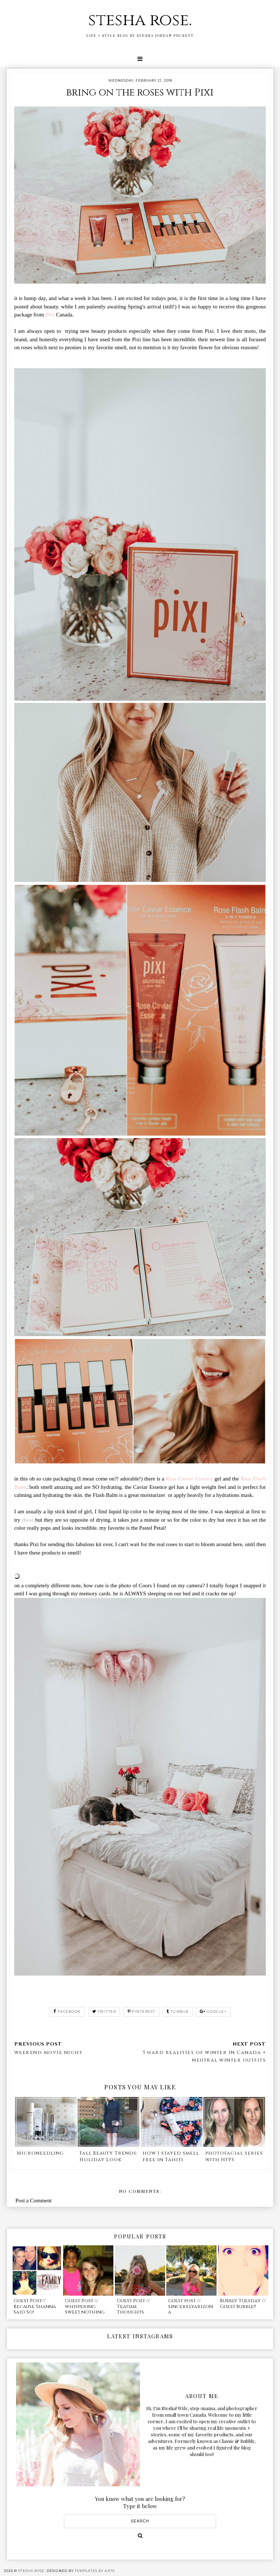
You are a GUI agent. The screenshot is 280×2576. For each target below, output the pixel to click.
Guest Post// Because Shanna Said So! (34, 2306)
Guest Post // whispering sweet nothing (85, 2306)
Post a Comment (33, 2200)
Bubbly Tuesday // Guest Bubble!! (242, 2303)
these (28, 1520)
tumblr (177, 2011)
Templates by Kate (95, 2571)
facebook (67, 2011)
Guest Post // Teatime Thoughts (133, 2306)
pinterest (141, 2011)
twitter (104, 2011)
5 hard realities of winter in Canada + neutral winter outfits (204, 2056)
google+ (213, 2011)
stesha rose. (140, 20)
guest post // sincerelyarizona (190, 2306)
